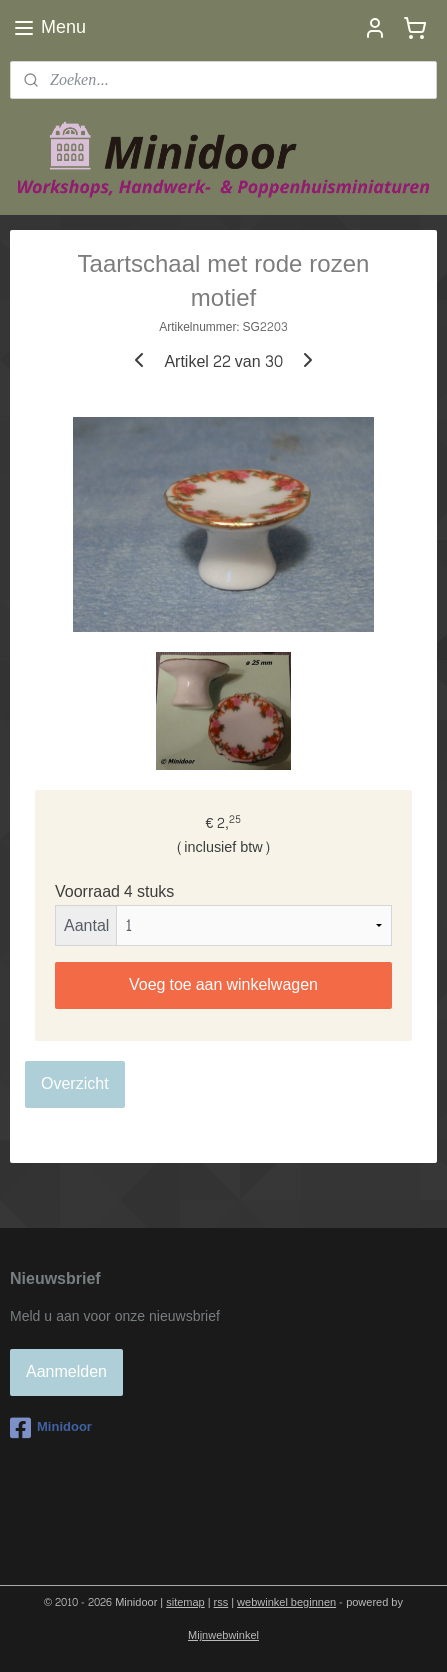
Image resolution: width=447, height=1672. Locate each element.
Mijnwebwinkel (223, 1635)
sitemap (185, 1602)
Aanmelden (66, 1371)
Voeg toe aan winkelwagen (223, 984)
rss (221, 1602)
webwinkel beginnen (286, 1602)
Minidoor (51, 1428)
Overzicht (75, 1083)
